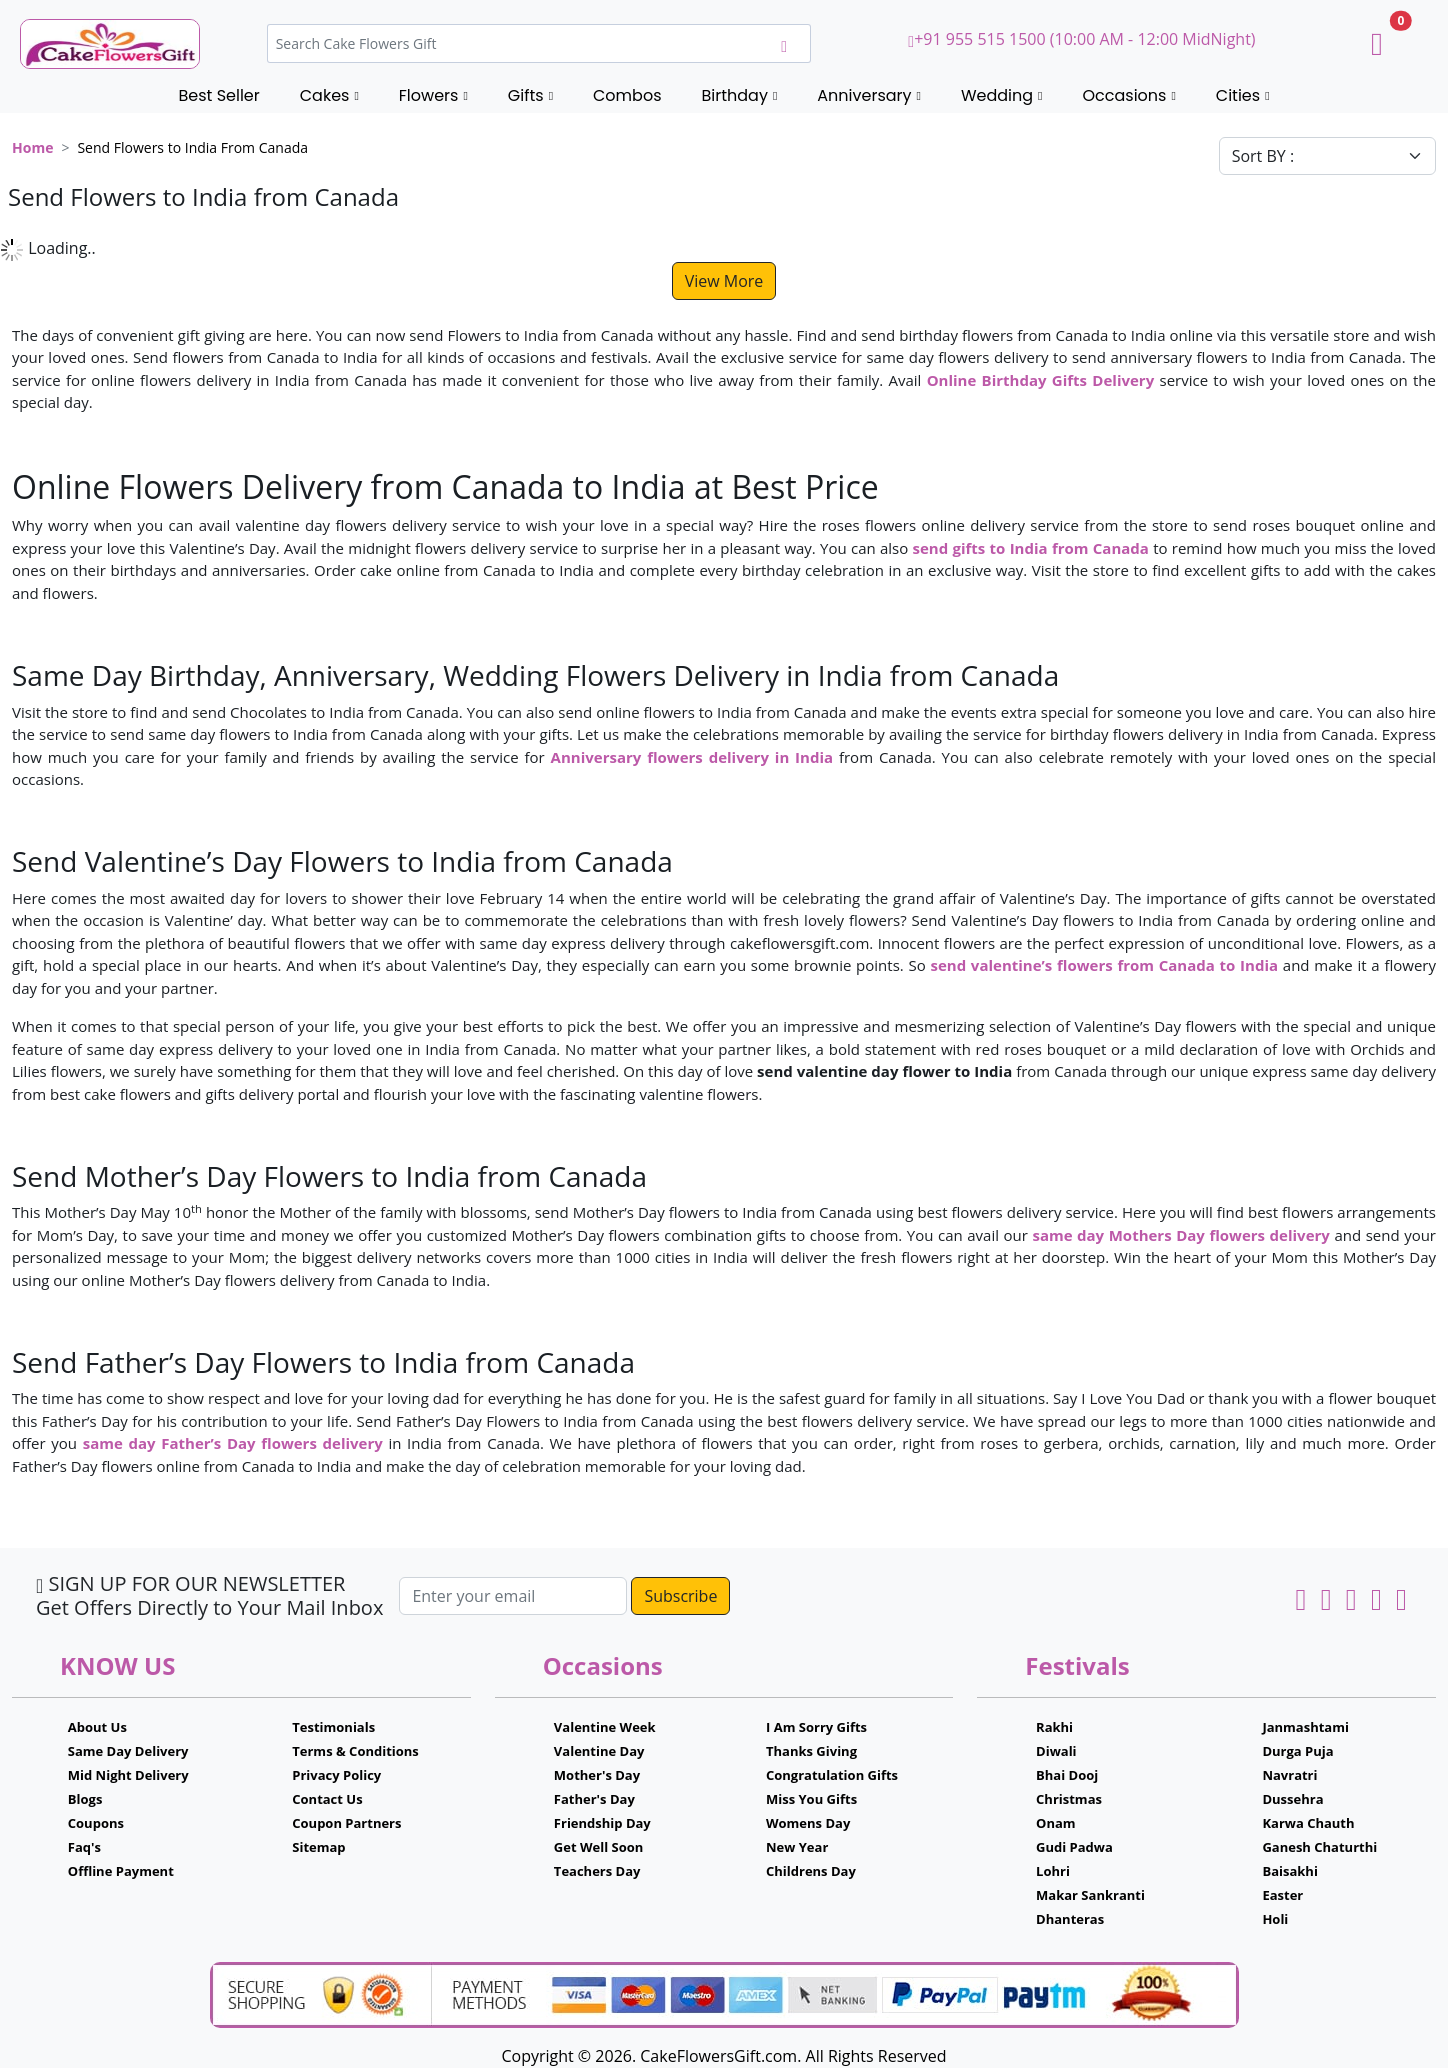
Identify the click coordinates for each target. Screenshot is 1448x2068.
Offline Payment (121, 1871)
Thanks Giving (811, 1751)
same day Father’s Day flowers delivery (233, 1443)
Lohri (1053, 1871)
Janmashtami (1305, 1727)
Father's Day (594, 1799)
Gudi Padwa (1074, 1847)
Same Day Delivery (128, 1751)
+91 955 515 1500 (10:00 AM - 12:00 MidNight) (1081, 39)
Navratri (1289, 1775)
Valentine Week (605, 1727)
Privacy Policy (336, 1775)
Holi (1275, 1919)
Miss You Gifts (811, 1799)
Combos (627, 95)
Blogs (85, 1799)
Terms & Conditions (355, 1751)
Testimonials (333, 1727)
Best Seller (218, 95)
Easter (1282, 1895)
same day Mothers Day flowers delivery (1180, 1235)
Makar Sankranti (1090, 1895)
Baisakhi (1289, 1871)
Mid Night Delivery (128, 1775)
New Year (797, 1847)
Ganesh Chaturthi (1319, 1847)
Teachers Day (597, 1871)
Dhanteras (1070, 1919)
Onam (1056, 1823)
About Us (97, 1727)
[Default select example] (1327, 156)
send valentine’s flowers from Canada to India (1104, 965)
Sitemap (318, 1847)
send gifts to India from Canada (1031, 548)
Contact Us (327, 1799)
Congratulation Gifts (832, 1775)
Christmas (1069, 1799)
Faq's (84, 1847)
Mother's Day (597, 1775)
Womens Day (808, 1823)
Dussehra (1292, 1799)
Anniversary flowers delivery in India (692, 757)
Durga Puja (1297, 1751)
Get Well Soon (598, 1847)
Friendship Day (602, 1823)
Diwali (1056, 1751)
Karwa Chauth (1308, 1823)
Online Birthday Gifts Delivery (1041, 380)
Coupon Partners (346, 1823)
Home (32, 147)
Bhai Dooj (1067, 1775)
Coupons (96, 1823)
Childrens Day (811, 1871)
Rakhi (1054, 1727)
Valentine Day (599, 1751)
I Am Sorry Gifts (816, 1727)
